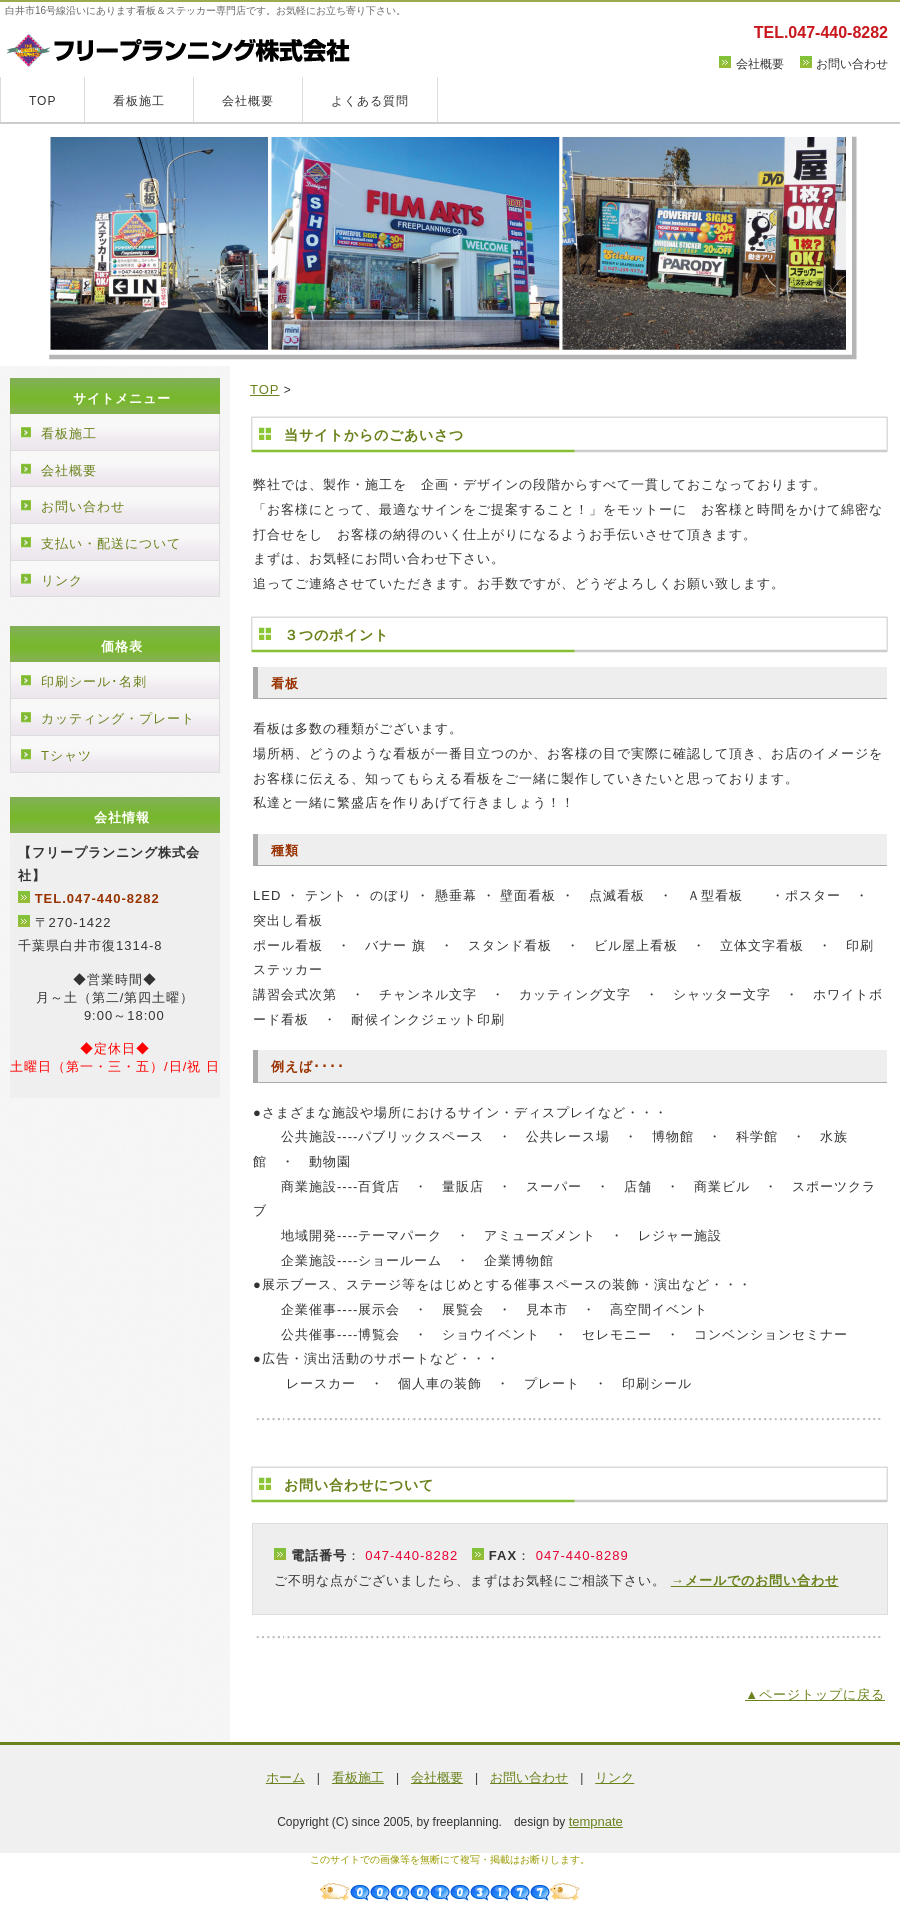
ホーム (285, 1777)
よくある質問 (370, 101)
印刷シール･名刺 (94, 681)
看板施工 (139, 101)
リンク (62, 580)
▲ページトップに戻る (815, 1694)
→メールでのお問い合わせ (755, 1580)
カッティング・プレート (118, 718)
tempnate (596, 1821)
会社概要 (760, 64)
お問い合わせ (852, 64)
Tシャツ (66, 755)
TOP (42, 101)
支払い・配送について (111, 543)
